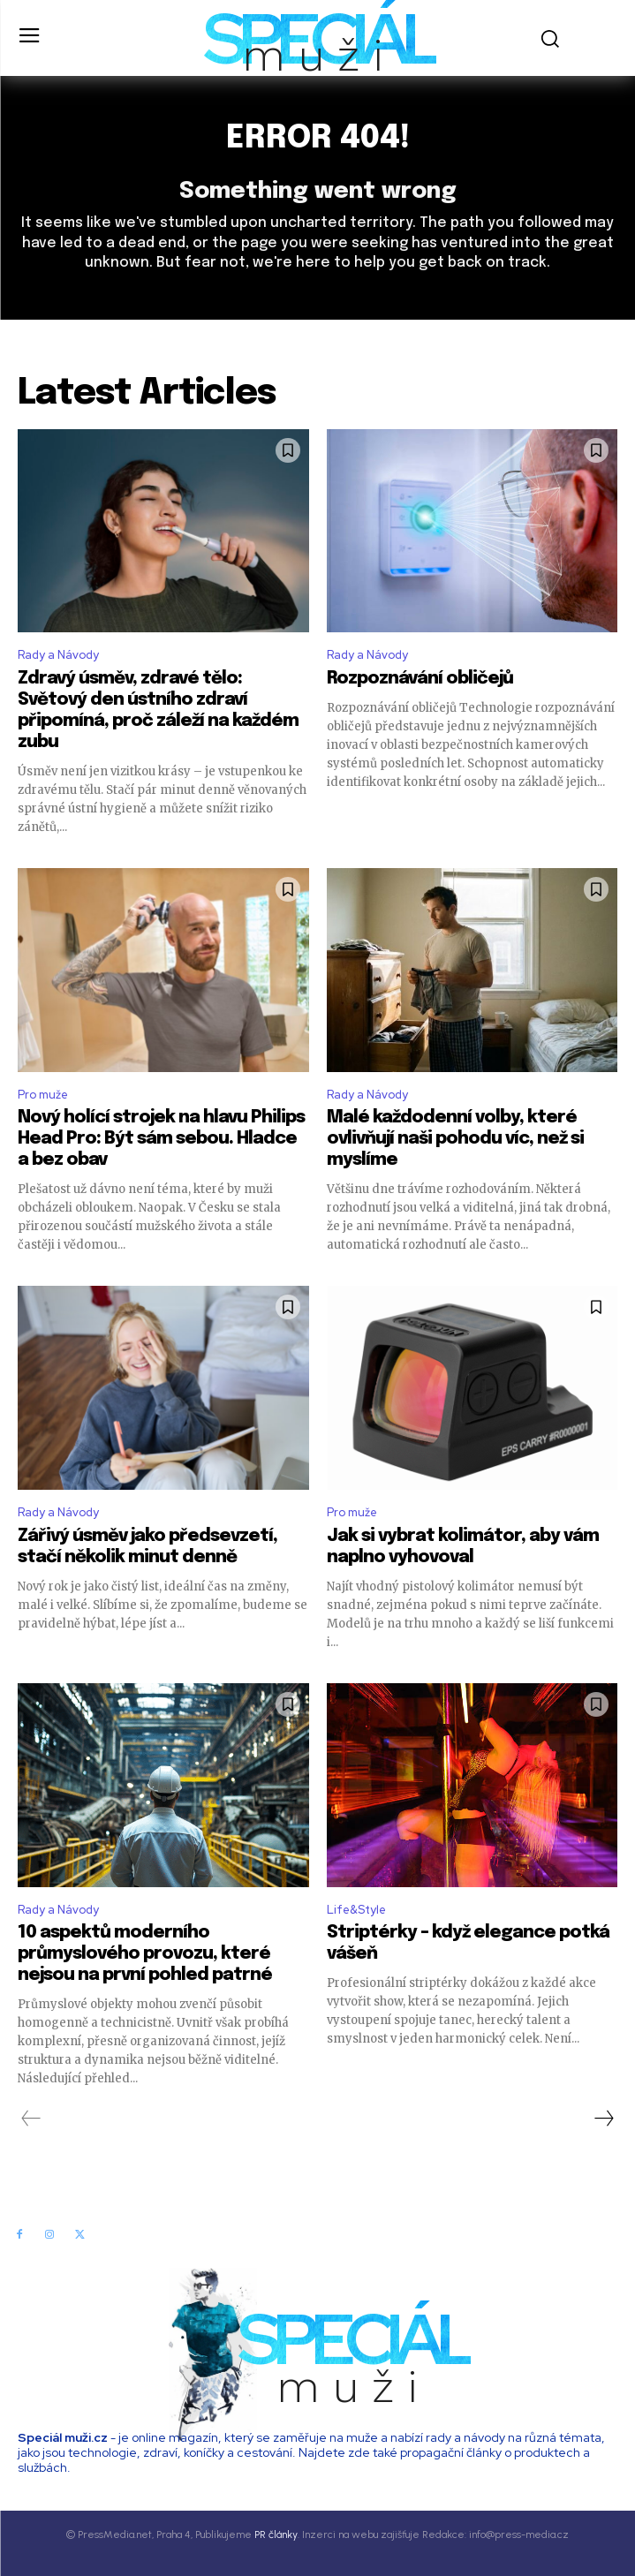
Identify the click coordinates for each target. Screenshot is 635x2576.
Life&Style (356, 1909)
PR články (276, 2534)
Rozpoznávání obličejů (420, 678)
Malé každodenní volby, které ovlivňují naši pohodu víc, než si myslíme (455, 1138)
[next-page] (603, 2118)
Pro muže (43, 1094)
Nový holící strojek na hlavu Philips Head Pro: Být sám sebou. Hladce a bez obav (161, 1138)
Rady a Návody (58, 654)
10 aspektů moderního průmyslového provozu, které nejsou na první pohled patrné (145, 1953)
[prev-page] (31, 2118)
